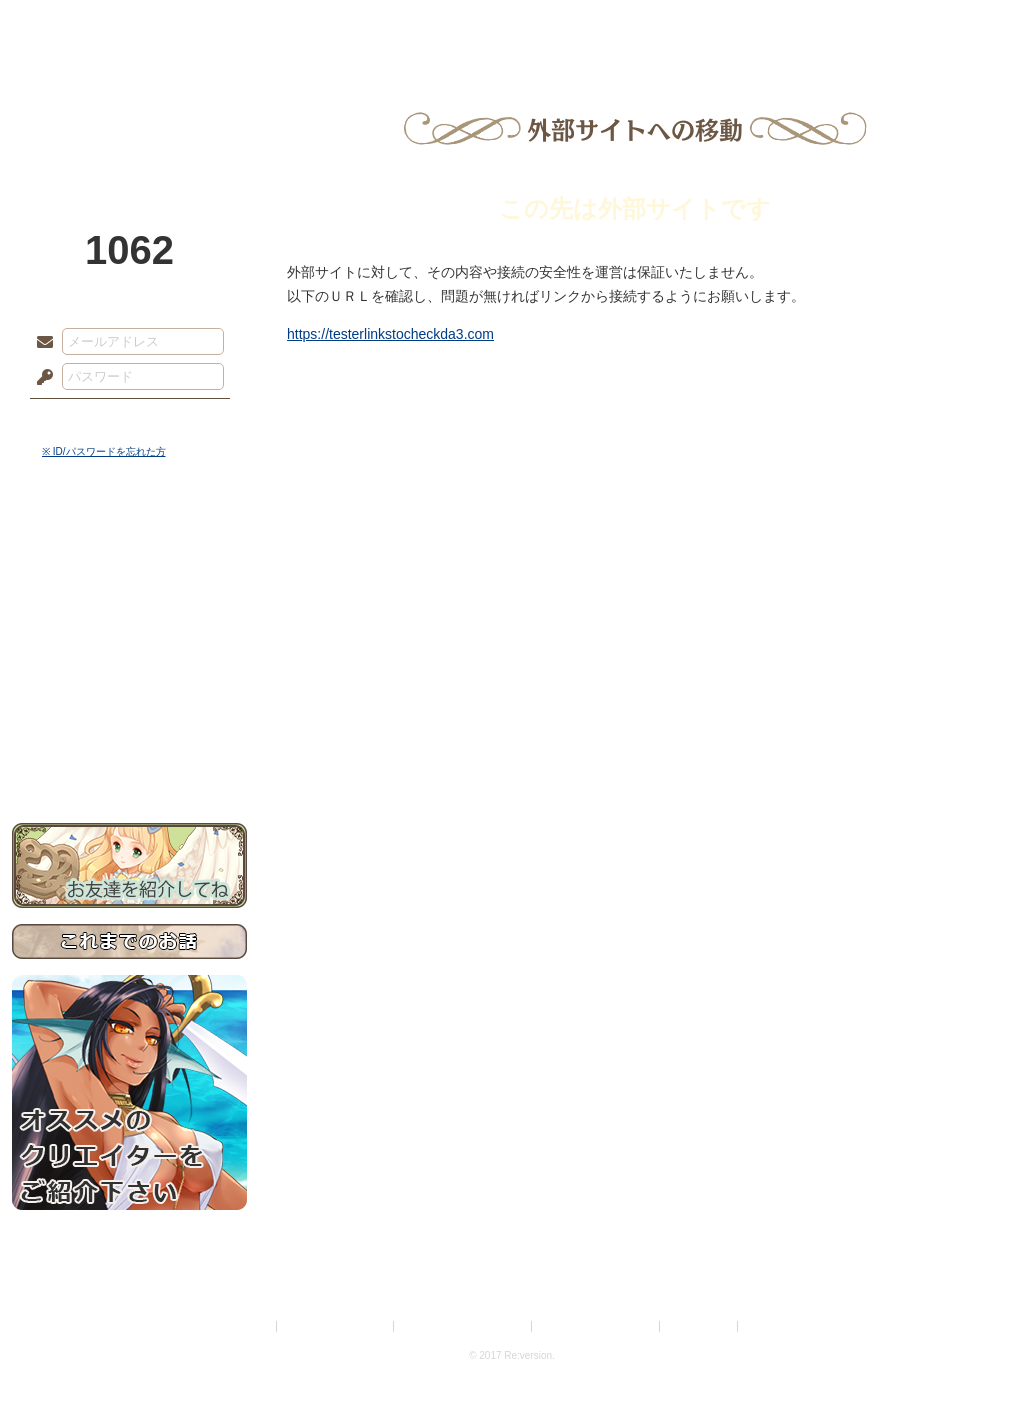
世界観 (129, 545)
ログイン (81, 419)
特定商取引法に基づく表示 (464, 1326)
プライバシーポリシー (336, 1326)
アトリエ (512, 25)
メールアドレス (40, 343)
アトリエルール (129, 670)
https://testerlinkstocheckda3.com (390, 334)
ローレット (370, 25)
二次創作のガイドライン (597, 1326)
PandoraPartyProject (129, 110)
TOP (84, 25)
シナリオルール (129, 645)
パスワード (40, 378)
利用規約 (249, 1326)
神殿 (228, 25)
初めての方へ (129, 725)
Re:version (772, 1326)
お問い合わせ (129, 760)
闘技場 (939, 25)
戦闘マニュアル (129, 695)
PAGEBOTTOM (974, 1361)
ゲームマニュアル (129, 615)
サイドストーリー (129, 580)
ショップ (796, 25)
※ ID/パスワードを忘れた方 (104, 451)
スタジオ (654, 25)
